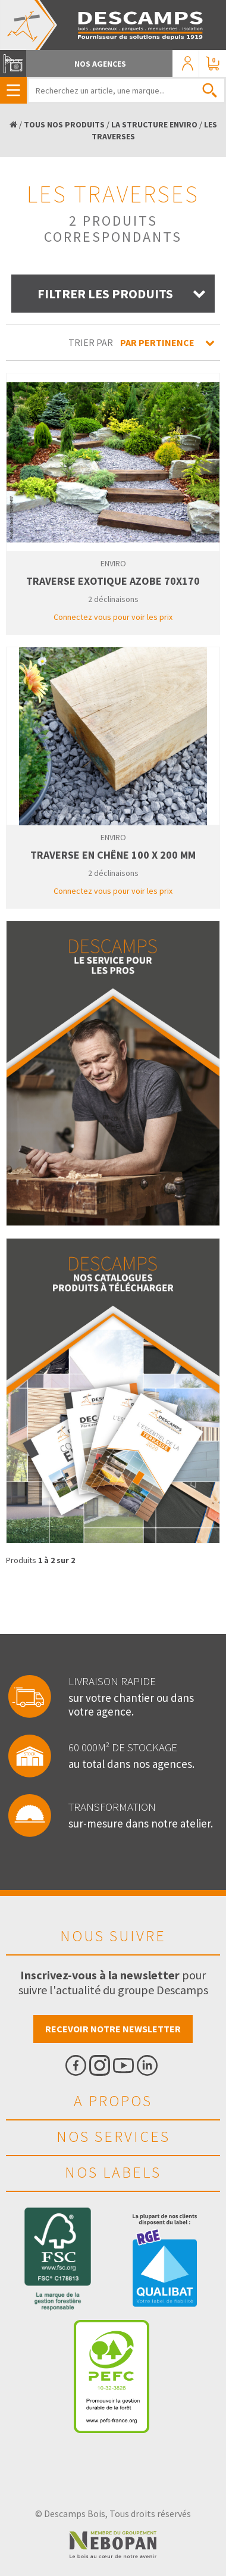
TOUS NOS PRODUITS (64, 124)
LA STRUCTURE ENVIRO (154, 124)
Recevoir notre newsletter (113, 2029)
